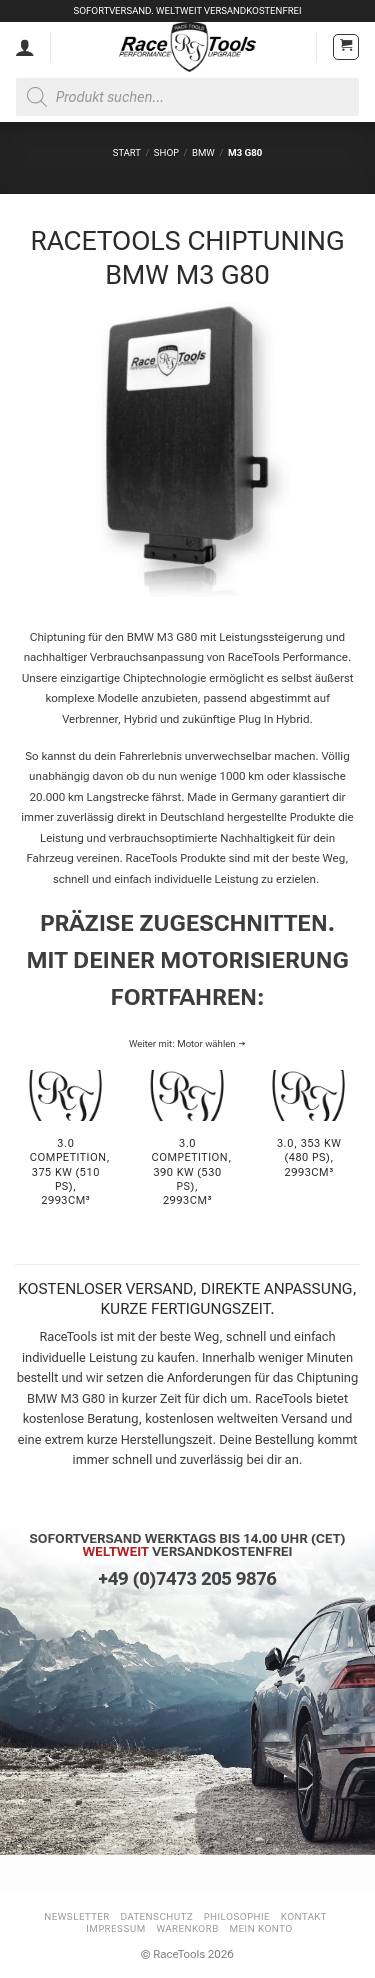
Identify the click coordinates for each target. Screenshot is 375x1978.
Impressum (116, 1928)
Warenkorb (187, 1928)
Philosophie (237, 1916)
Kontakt (304, 1916)
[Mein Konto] (25, 47)
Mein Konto (261, 1928)
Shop (166, 152)
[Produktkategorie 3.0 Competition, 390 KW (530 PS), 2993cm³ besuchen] (187, 1149)
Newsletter (77, 1916)
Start (127, 152)
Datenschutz (157, 1916)
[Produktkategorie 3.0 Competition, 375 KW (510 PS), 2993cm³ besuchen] (66, 1149)
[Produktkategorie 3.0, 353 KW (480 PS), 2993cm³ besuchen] (309, 1149)
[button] (346, 47)
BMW (203, 152)
